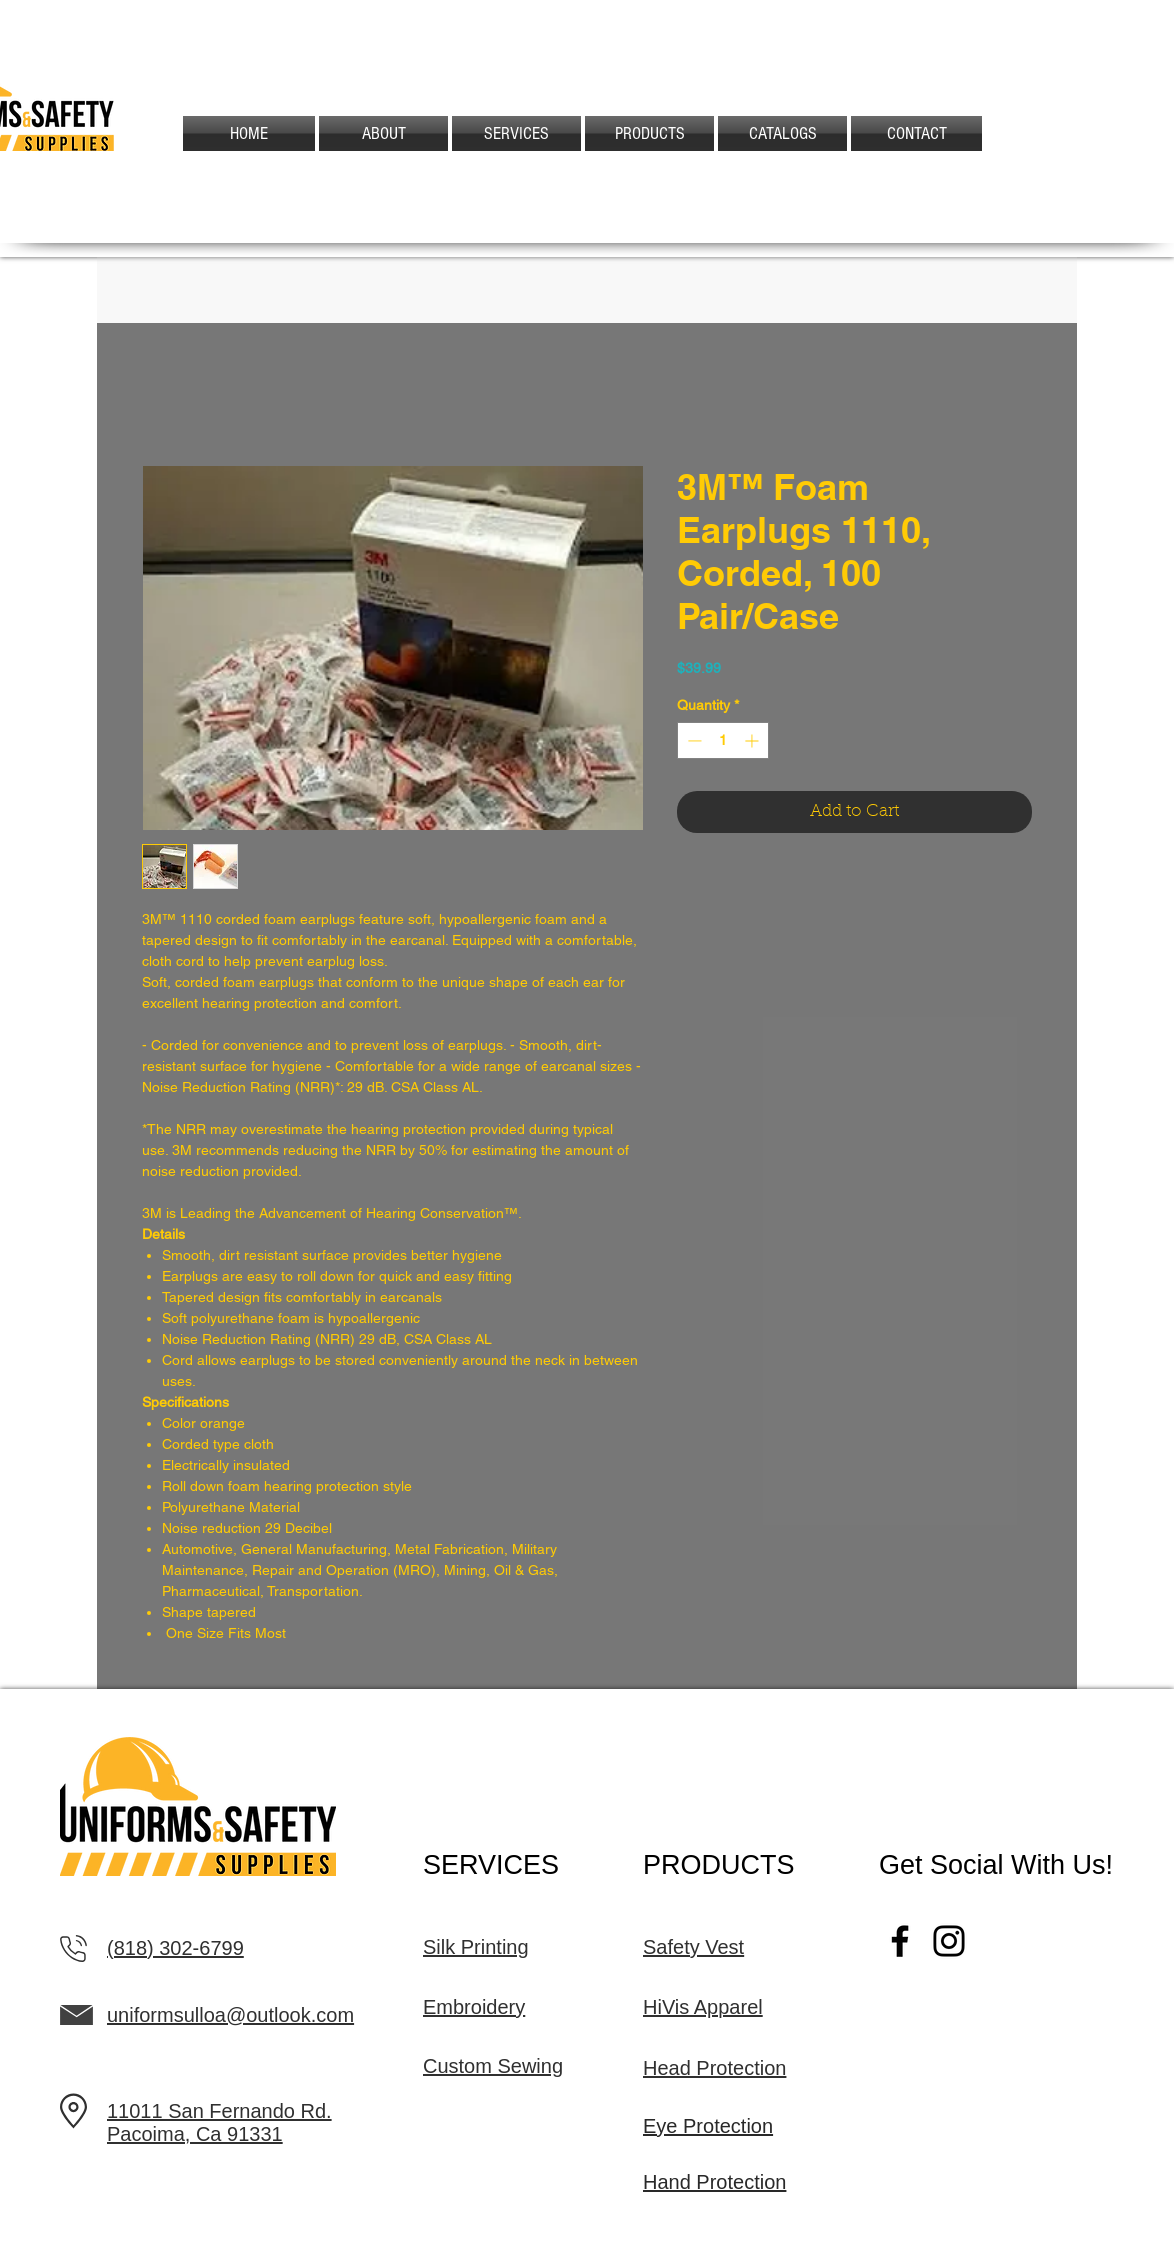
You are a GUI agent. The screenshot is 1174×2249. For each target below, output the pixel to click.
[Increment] (753, 740)
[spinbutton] (723, 740)
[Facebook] (900, 1941)
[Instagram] (949, 1941)
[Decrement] (692, 740)
